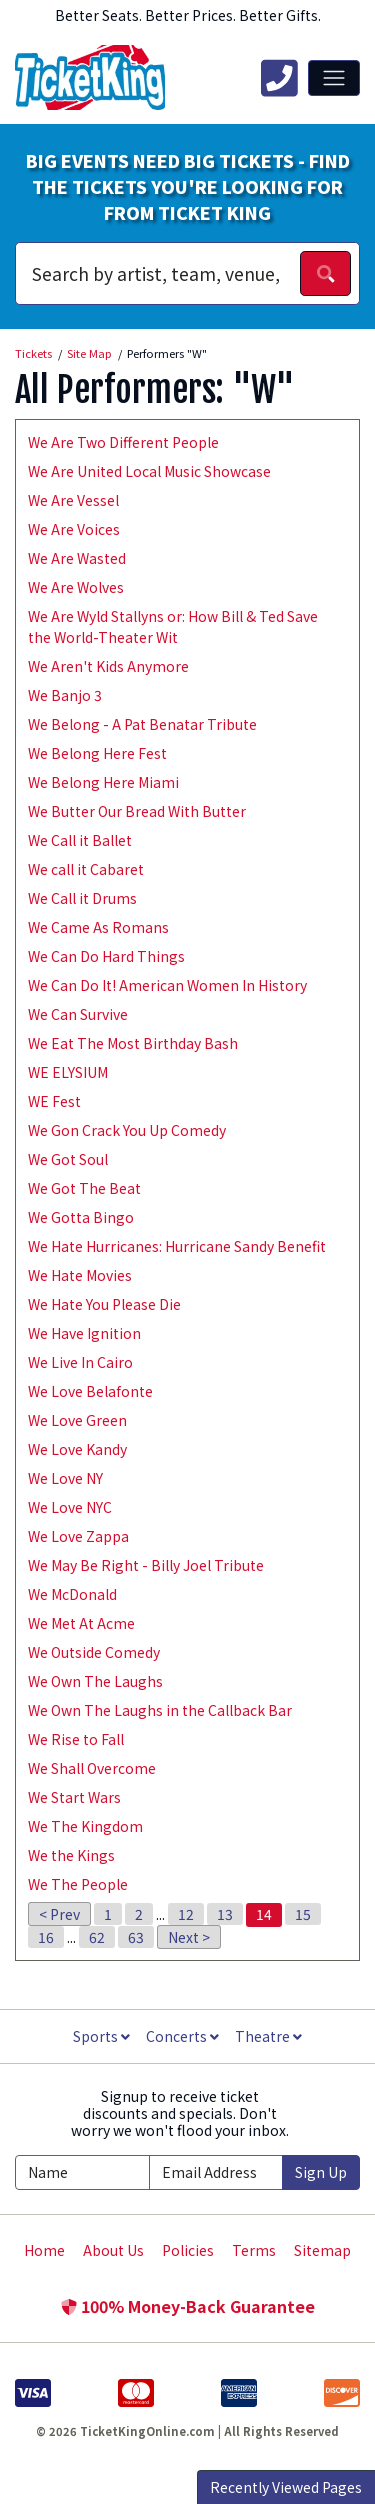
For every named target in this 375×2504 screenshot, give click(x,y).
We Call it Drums (82, 898)
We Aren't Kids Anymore (108, 666)
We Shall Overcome (92, 1768)
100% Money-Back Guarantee (188, 2306)
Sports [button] (101, 2036)
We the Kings (71, 1855)
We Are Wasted (77, 558)
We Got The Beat (84, 1188)
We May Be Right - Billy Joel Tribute (146, 1565)
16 (46, 1937)
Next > (189, 1937)
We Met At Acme (81, 1623)
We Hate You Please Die (104, 1304)
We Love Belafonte (90, 1391)
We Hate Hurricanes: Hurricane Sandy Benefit (177, 1246)
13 (225, 1914)
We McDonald (72, 1594)
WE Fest (54, 1101)
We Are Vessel (73, 500)
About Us (113, 2250)
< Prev (59, 1914)
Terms (254, 2250)
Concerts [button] (182, 2036)
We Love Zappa (78, 1536)
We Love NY (65, 1478)
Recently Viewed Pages (286, 2487)
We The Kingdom (85, 1826)
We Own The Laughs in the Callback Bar (160, 1710)
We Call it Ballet (80, 840)
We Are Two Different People (123, 442)
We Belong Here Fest (97, 753)
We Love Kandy (77, 1449)
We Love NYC (70, 1507)
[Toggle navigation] (334, 78)
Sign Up (321, 2172)
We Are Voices (74, 529)
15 (303, 1914)
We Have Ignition (84, 1333)
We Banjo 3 (65, 695)
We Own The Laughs (95, 1681)
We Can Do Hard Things (106, 956)
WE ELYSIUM (68, 1072)
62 (97, 1937)
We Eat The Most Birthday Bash (133, 1043)
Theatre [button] (268, 2036)
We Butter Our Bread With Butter (137, 811)
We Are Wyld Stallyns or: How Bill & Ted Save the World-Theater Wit (173, 626)
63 (136, 1937)
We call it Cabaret (86, 869)
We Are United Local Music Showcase (149, 471)
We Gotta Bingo (81, 1217)
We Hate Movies (80, 1275)
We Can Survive (78, 1014)
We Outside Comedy (94, 1652)
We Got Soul (68, 1159)
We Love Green (77, 1420)
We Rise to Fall (76, 1739)
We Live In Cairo (80, 1362)
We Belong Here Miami (103, 782)
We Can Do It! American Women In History (167, 985)
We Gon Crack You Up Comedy (127, 1130)
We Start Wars (74, 1797)
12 (186, 1914)
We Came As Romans (98, 927)
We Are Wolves (76, 587)
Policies (188, 2250)
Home (44, 2250)
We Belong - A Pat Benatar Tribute (142, 724)
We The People (78, 1884)
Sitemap (322, 2250)
